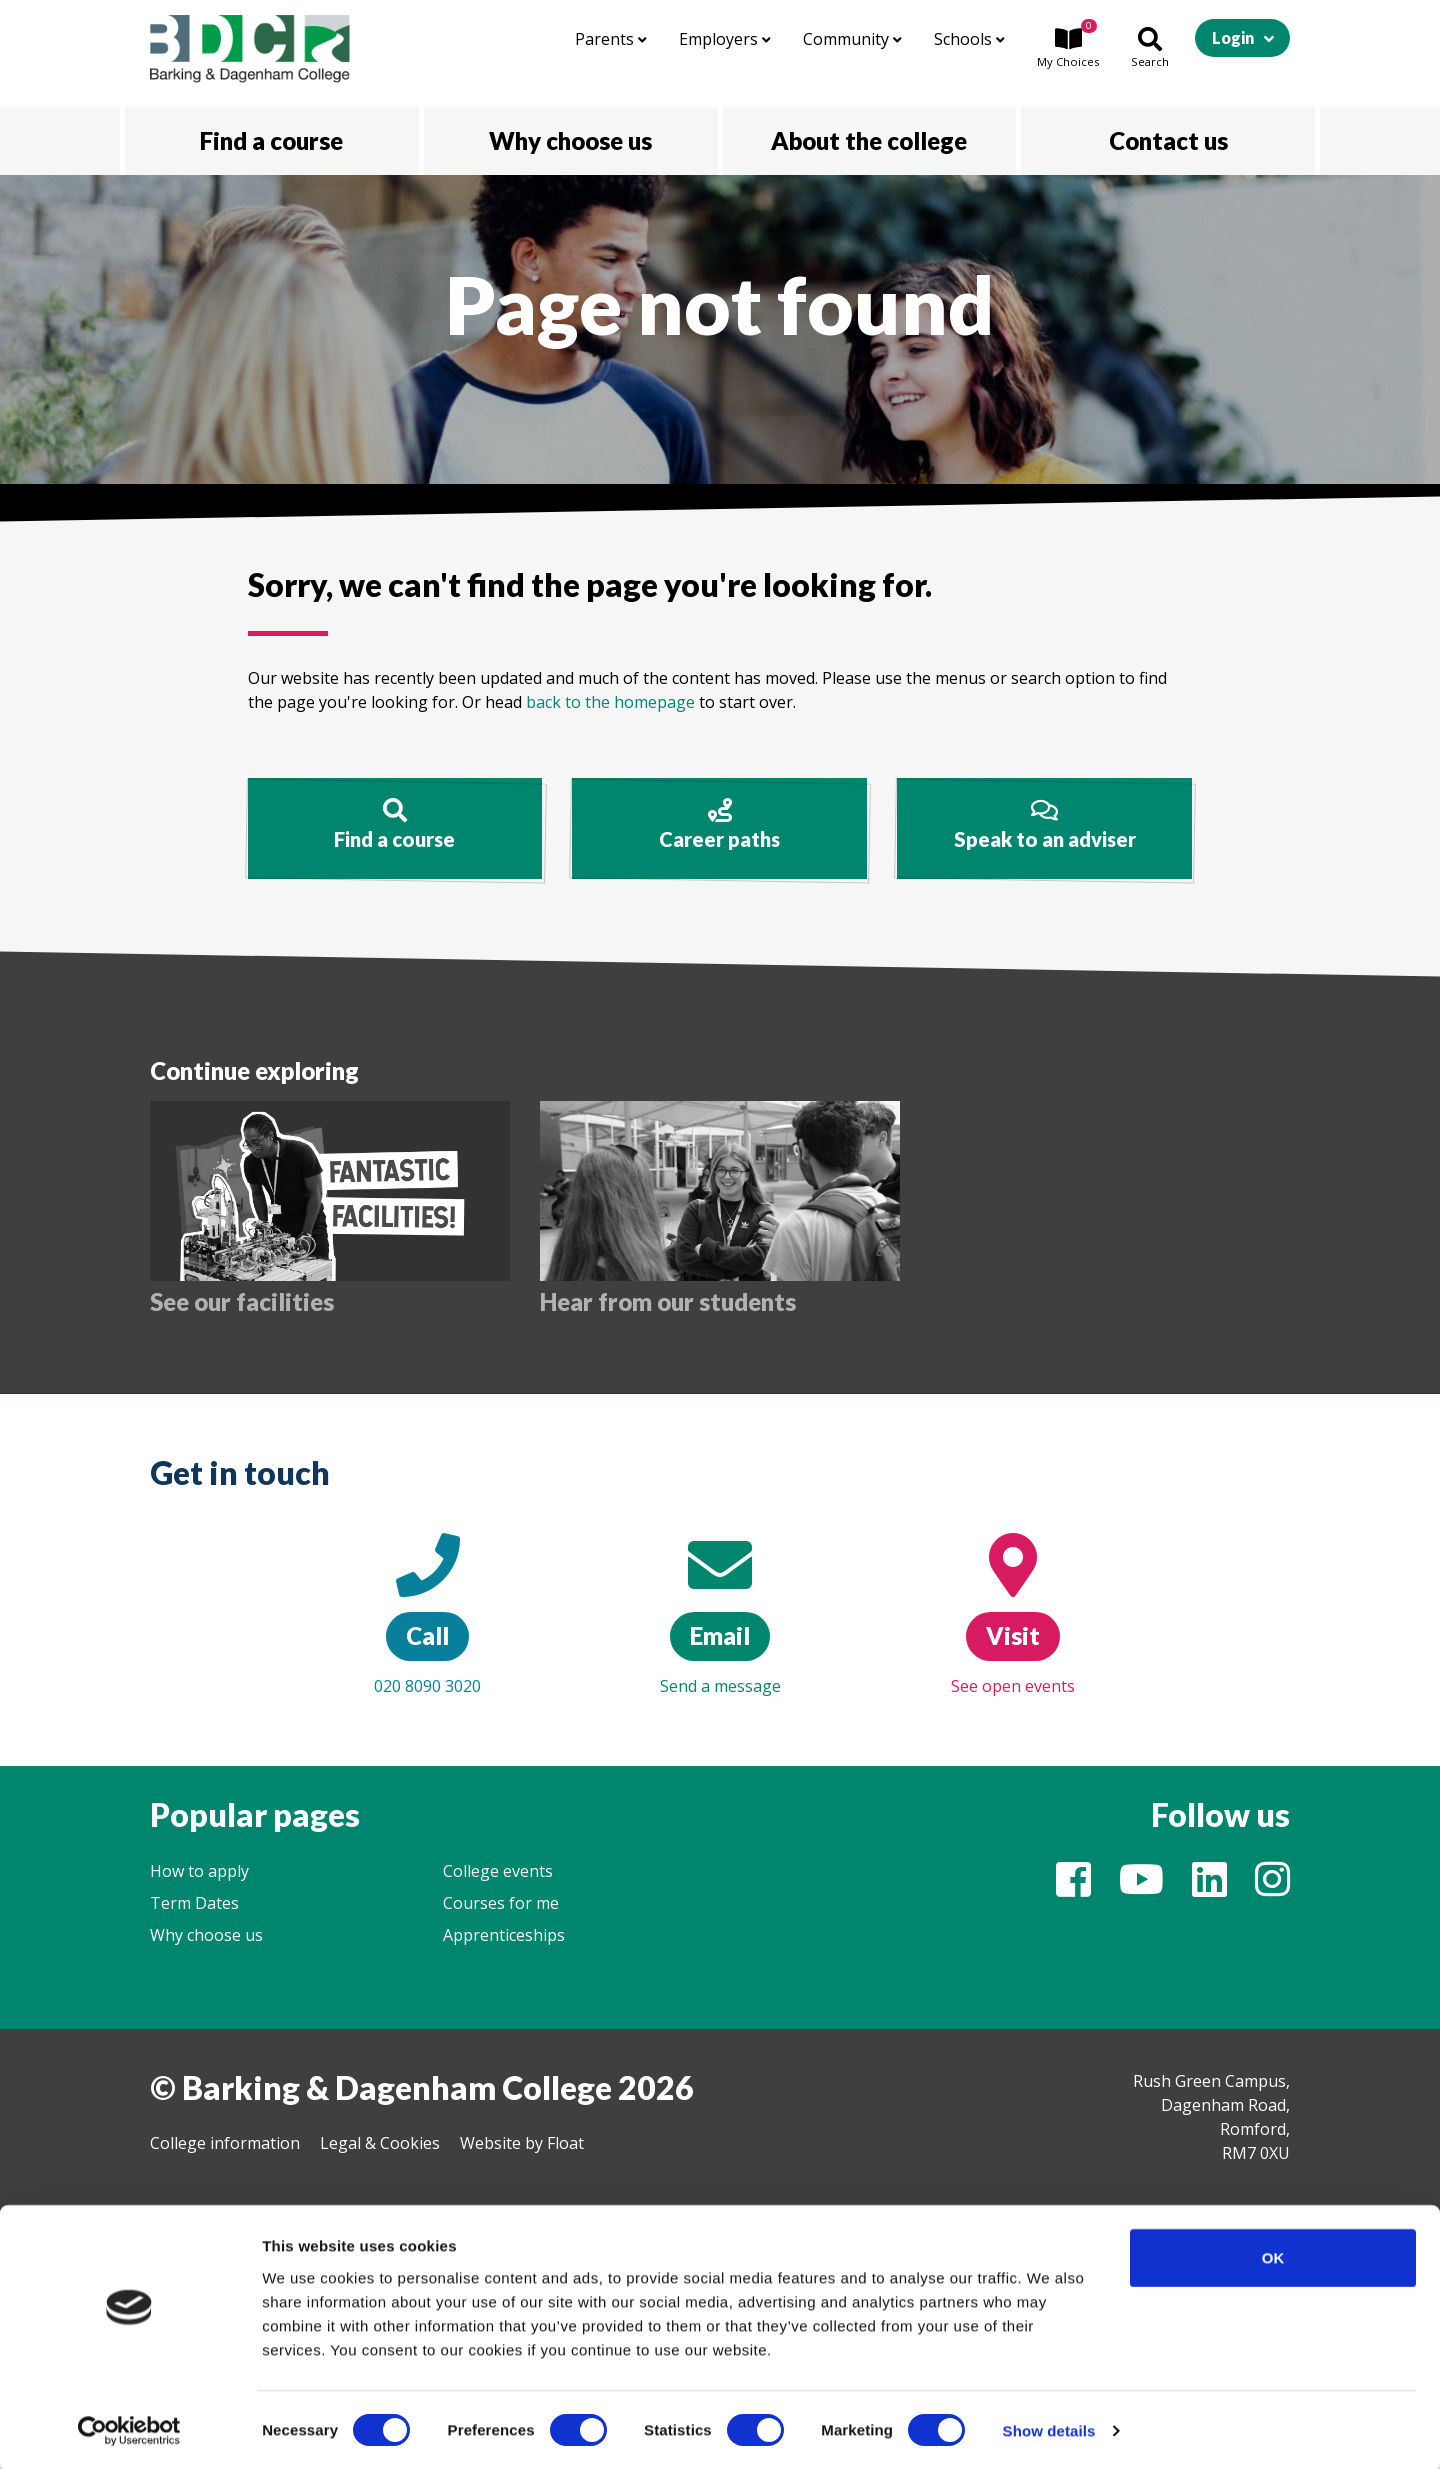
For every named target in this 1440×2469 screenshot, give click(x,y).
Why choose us (206, 1935)
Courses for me (501, 1903)
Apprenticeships (504, 1935)
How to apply (199, 1871)
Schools (969, 39)
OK (1273, 2256)
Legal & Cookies (380, 2143)
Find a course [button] (271, 140)
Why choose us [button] (570, 140)
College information (225, 2143)
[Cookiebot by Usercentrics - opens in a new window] (129, 2430)
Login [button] (1233, 37)
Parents (611, 39)
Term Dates (194, 1903)
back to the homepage (610, 702)
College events (498, 1871)
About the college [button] (869, 140)
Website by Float (522, 2143)
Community (852, 39)
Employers (725, 39)
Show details (1049, 2429)
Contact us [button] (1168, 140)
